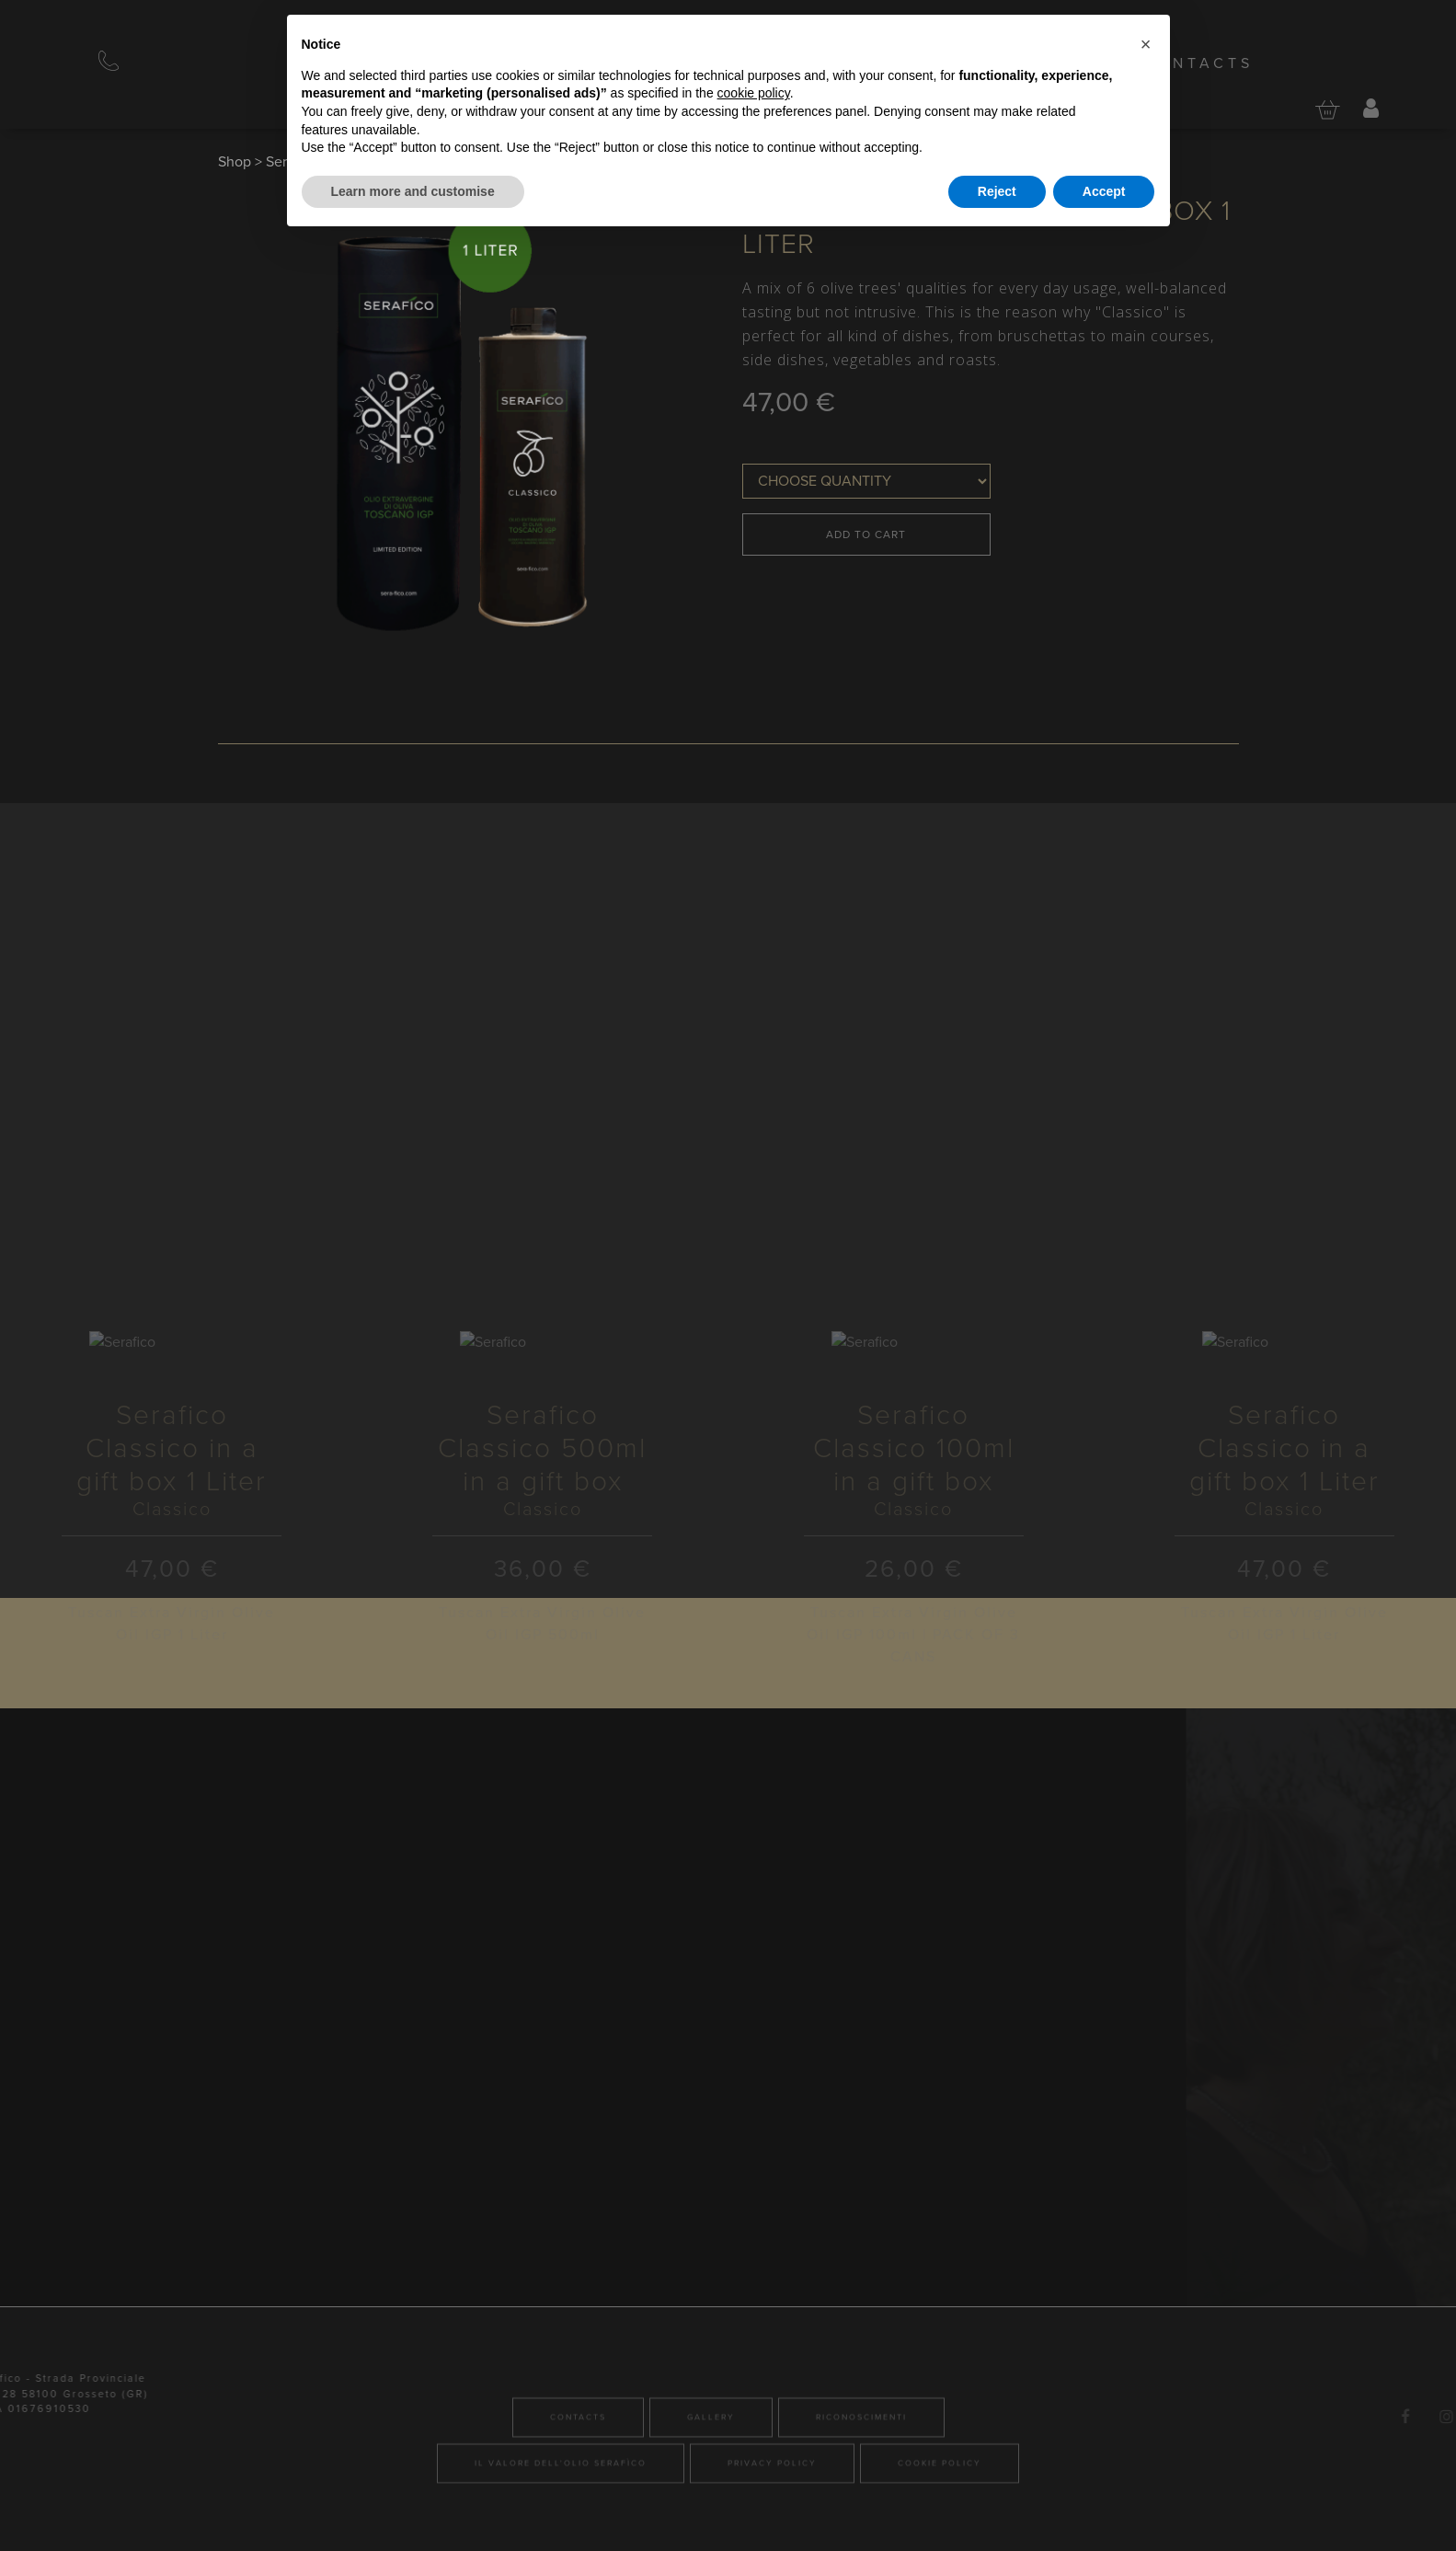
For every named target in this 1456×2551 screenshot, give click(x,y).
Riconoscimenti (861, 2479)
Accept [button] (1104, 191)
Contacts (1198, 63)
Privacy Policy (772, 2525)
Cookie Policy (939, 2525)
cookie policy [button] (753, 93)
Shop (234, 162)
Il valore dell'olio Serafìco (561, 2525)
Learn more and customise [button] (413, 191)
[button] (1146, 44)
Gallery (711, 2479)
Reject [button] (997, 191)
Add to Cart (866, 534)
